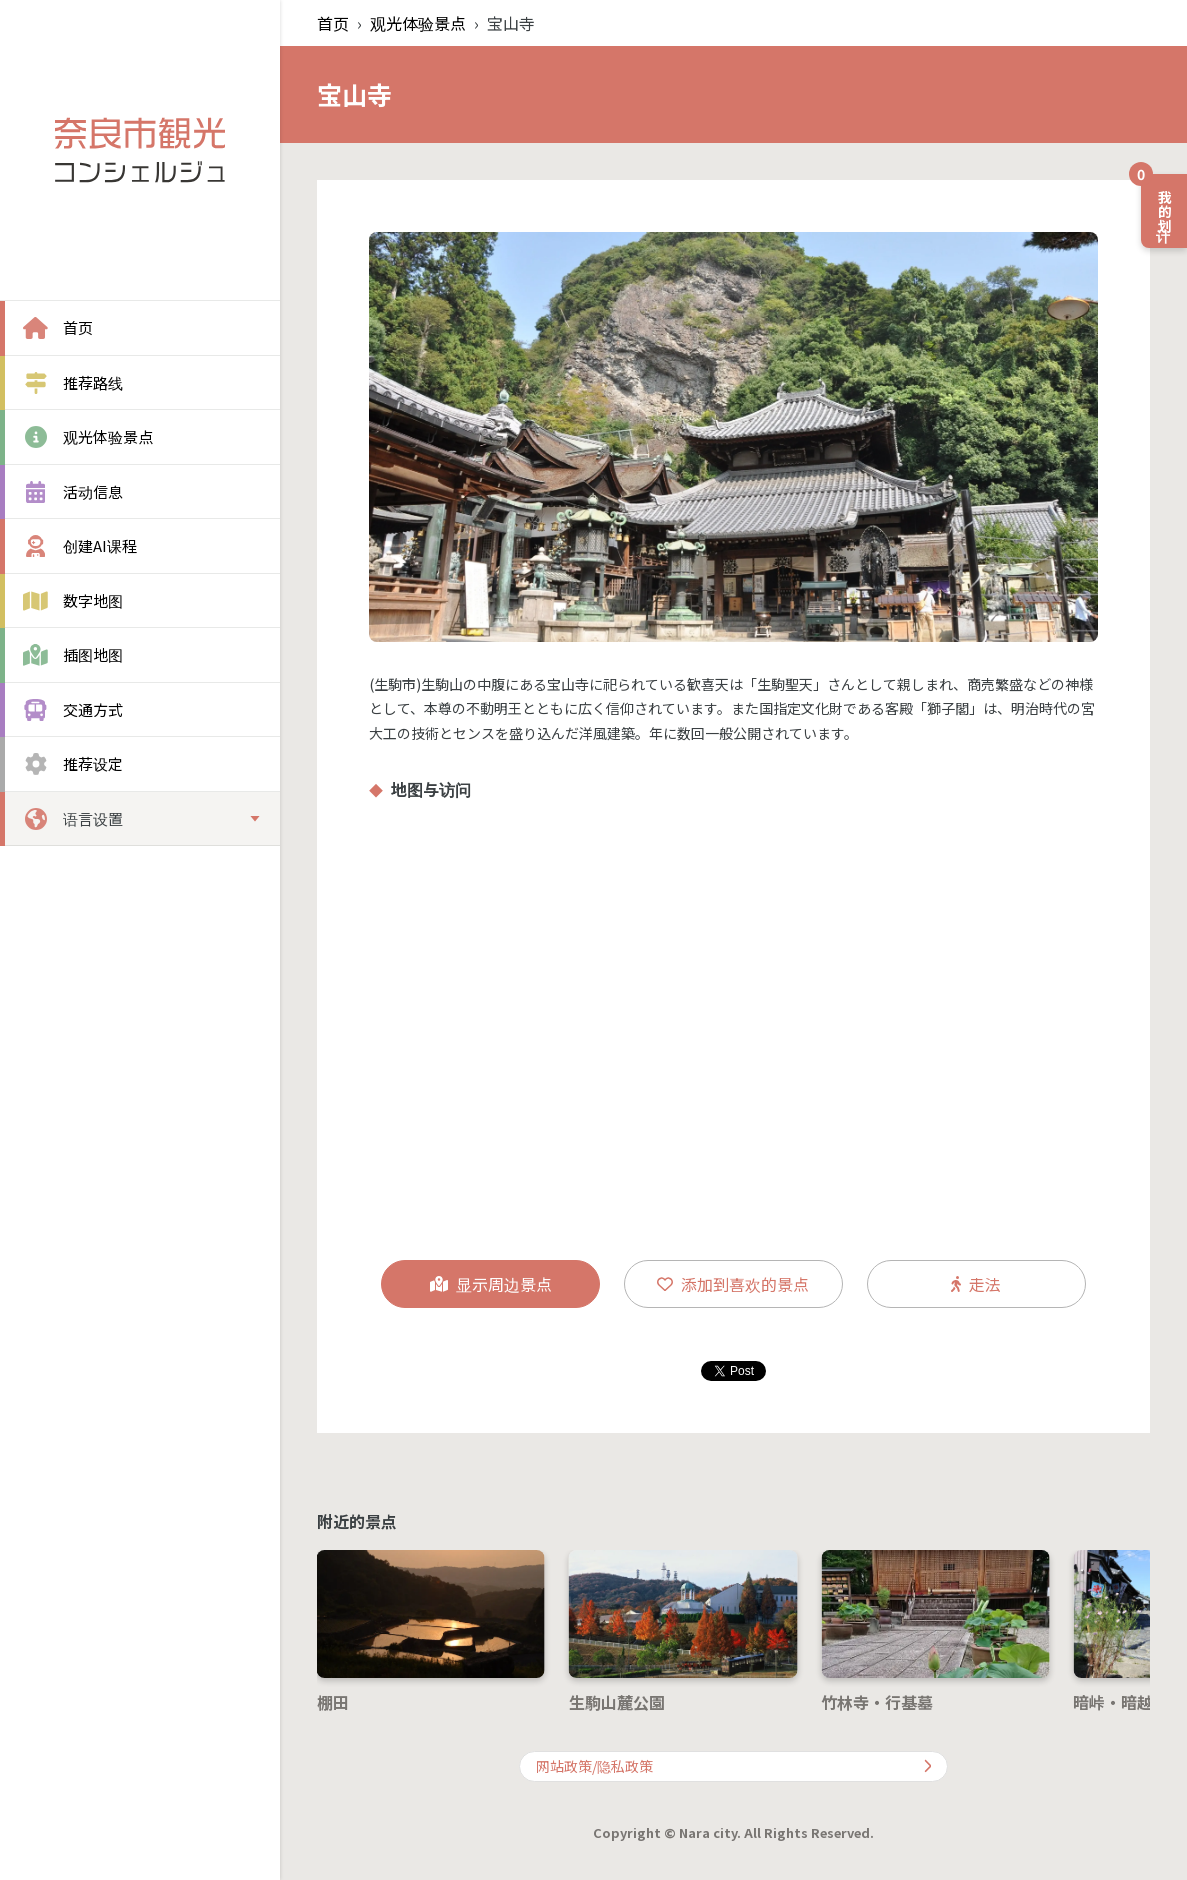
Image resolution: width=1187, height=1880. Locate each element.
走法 (976, 1284)
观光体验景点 (418, 23)
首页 (333, 23)
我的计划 (1158, 203)
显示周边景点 (491, 1284)
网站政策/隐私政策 (734, 1766)
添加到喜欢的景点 (733, 1284)
